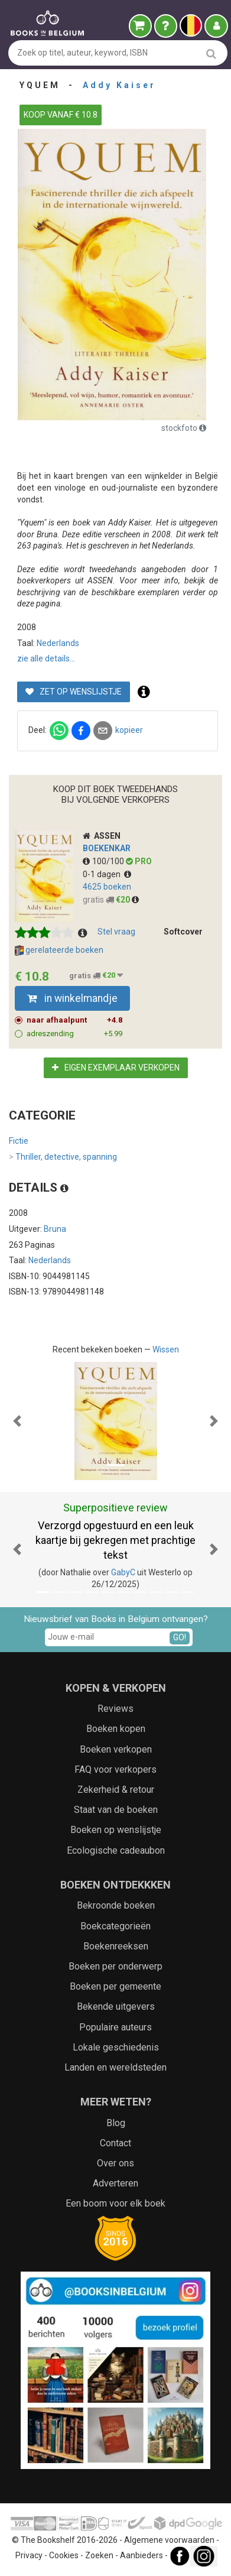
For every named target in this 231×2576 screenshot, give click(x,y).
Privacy (29, 2556)
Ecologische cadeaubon (116, 1850)
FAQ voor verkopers (115, 1769)
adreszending (75, 1034)
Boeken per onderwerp (115, 1966)
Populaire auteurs (115, 2027)
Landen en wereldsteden (115, 2067)
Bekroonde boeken (116, 1905)
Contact (115, 2143)
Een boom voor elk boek (115, 2203)
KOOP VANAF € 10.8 (60, 114)
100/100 (104, 861)
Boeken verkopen (116, 1749)
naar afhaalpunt (75, 1020)
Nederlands (58, 643)
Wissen (165, 1349)
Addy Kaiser (119, 85)
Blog (115, 2123)
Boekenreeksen (115, 1946)
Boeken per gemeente (115, 1986)
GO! (179, 1637)
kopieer (129, 730)
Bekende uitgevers (116, 2006)
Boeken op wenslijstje (115, 1829)
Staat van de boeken (116, 1809)
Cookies (64, 2556)
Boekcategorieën (115, 1926)
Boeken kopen (115, 1728)
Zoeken (99, 2556)
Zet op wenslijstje (73, 691)
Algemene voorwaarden (169, 2540)
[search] (211, 53)
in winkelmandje (72, 998)
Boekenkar (107, 848)
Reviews (115, 1708)
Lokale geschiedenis (116, 2047)
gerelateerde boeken (59, 950)
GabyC (123, 1572)
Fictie (18, 1141)
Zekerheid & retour (115, 1789)
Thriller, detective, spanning (63, 1157)
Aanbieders (141, 2556)
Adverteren (115, 2183)
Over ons (115, 2163)
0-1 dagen (107, 874)
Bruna (55, 1229)
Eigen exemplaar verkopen (116, 1067)
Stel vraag (116, 931)
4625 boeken (107, 886)
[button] (17, 1421)
